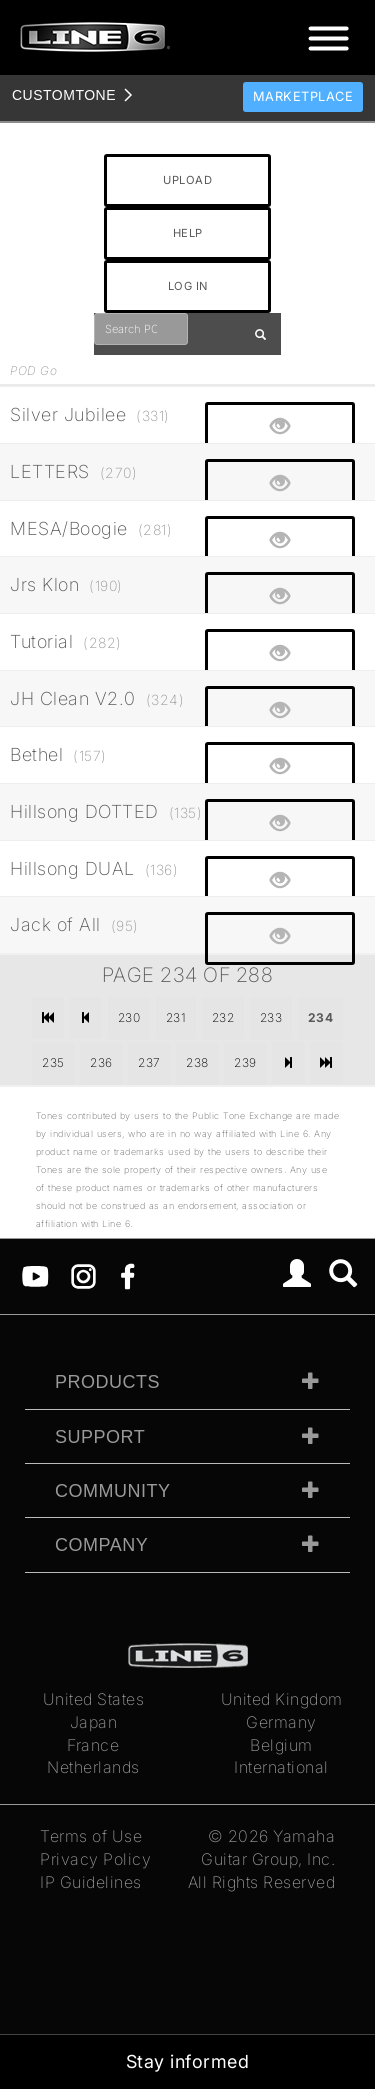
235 (53, 1062)
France (93, 1745)
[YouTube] (35, 1275)
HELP (188, 233)
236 (101, 1062)
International (281, 1767)
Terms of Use (91, 1836)
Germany (281, 1722)
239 (245, 1062)
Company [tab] (101, 1545)
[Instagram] (83, 1275)
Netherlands (93, 1767)
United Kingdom (282, 1699)
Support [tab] (100, 1437)
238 (197, 1062)
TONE (64, 95)
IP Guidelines (91, 1882)
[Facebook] (127, 1275)
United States (94, 1699)
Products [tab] (107, 1382)
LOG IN (188, 286)
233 (271, 1017)
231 (176, 1017)
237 (149, 1062)
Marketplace (303, 96)
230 (129, 1017)
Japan (94, 1722)
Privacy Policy (95, 1859)
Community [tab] (113, 1491)
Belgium (281, 1745)
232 (223, 1017)
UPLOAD (187, 180)
